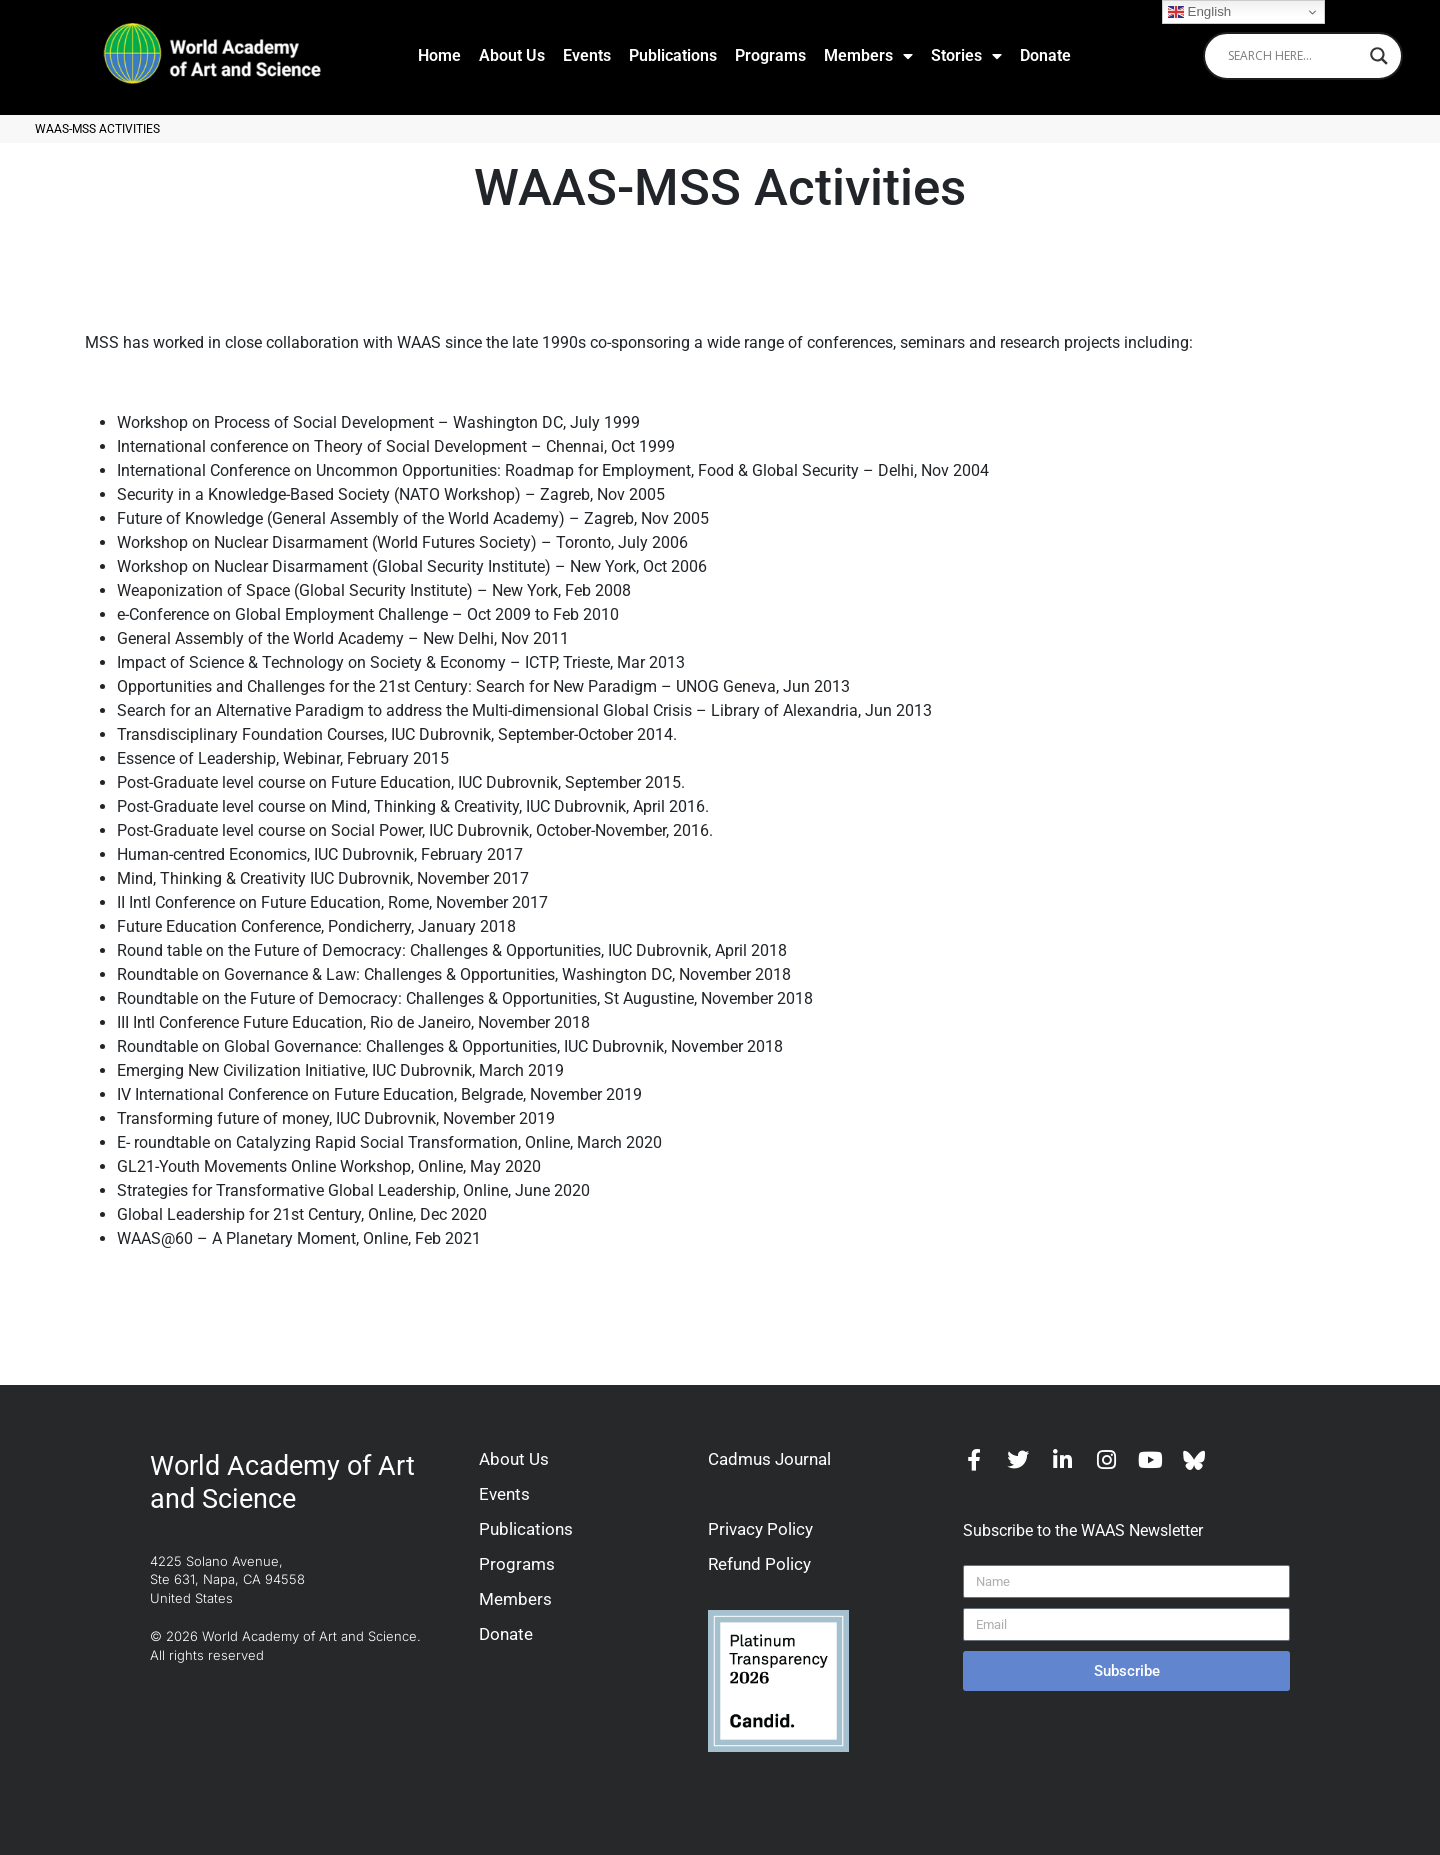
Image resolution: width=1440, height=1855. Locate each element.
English (1199, 12)
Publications (673, 55)
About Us (512, 55)
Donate (1045, 55)
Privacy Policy (760, 1529)
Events (587, 55)
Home (439, 55)
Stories (966, 56)
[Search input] (1294, 56)
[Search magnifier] (1379, 56)
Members (868, 56)
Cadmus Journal (769, 1459)
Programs (770, 55)
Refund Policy (759, 1564)
